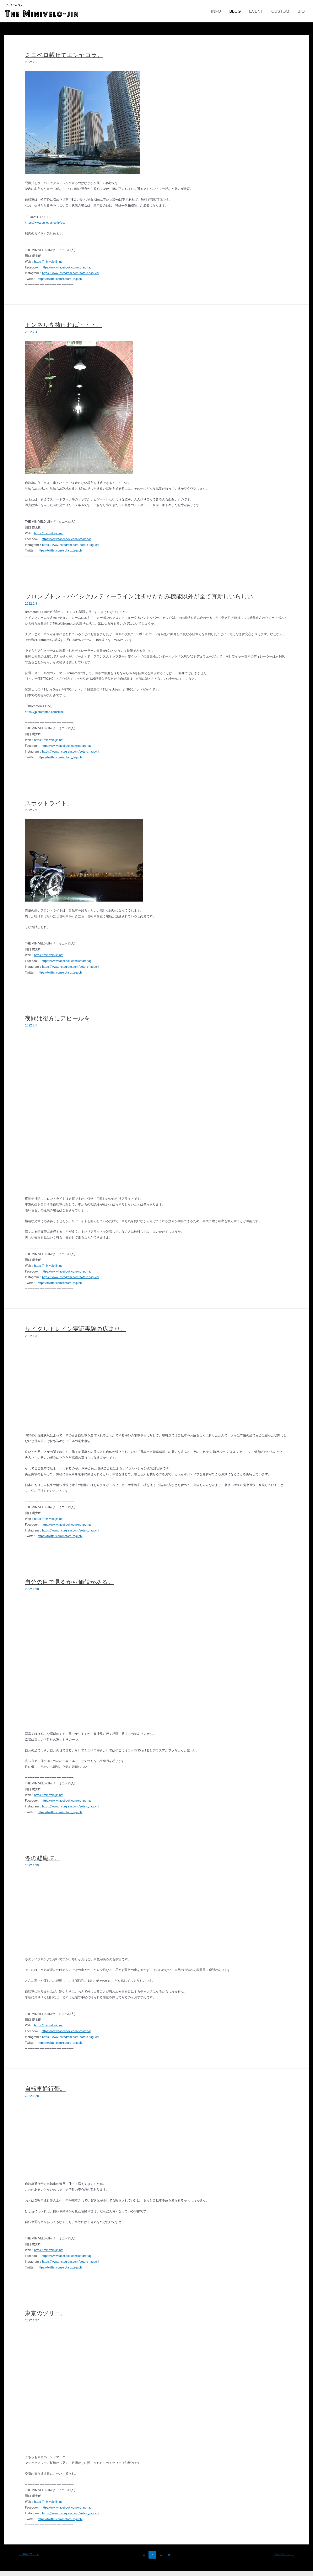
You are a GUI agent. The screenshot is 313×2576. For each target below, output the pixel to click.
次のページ (283, 2545)
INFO (235, 11)
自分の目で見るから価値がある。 (64, 1576)
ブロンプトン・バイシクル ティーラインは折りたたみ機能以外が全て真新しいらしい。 (129, 594)
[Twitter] (161, 2569)
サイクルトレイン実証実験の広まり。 (70, 1324)
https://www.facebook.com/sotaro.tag (68, 266)
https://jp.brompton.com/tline (45, 709)
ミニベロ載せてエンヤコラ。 (60, 55)
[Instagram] (152, 2569)
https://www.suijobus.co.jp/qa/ (46, 222)
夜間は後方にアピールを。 (56, 1014)
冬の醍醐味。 (40, 1852)
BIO (303, 11)
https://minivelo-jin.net (49, 260)
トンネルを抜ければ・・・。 (59, 324)
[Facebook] (144, 2569)
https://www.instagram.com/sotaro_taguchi (72, 272)
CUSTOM (286, 11)
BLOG (249, 11)
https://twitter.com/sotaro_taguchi (61, 278)
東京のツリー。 (43, 2305)
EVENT (267, 11)
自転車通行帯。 (43, 2081)
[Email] (169, 2569)
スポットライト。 (46, 800)
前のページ (30, 2545)
